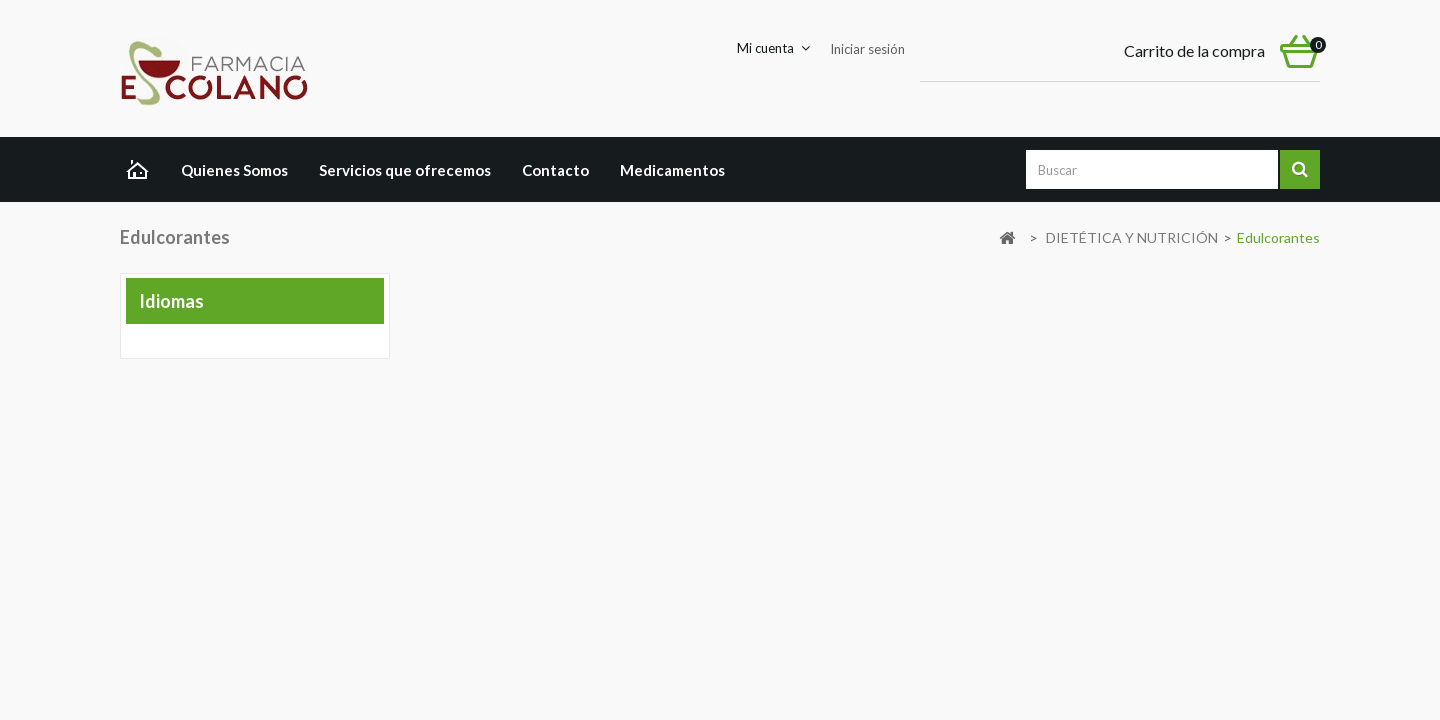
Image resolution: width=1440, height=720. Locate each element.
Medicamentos (672, 170)
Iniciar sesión (867, 49)
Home (142, 172)
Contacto (555, 170)
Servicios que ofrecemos (405, 170)
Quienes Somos (234, 170)
